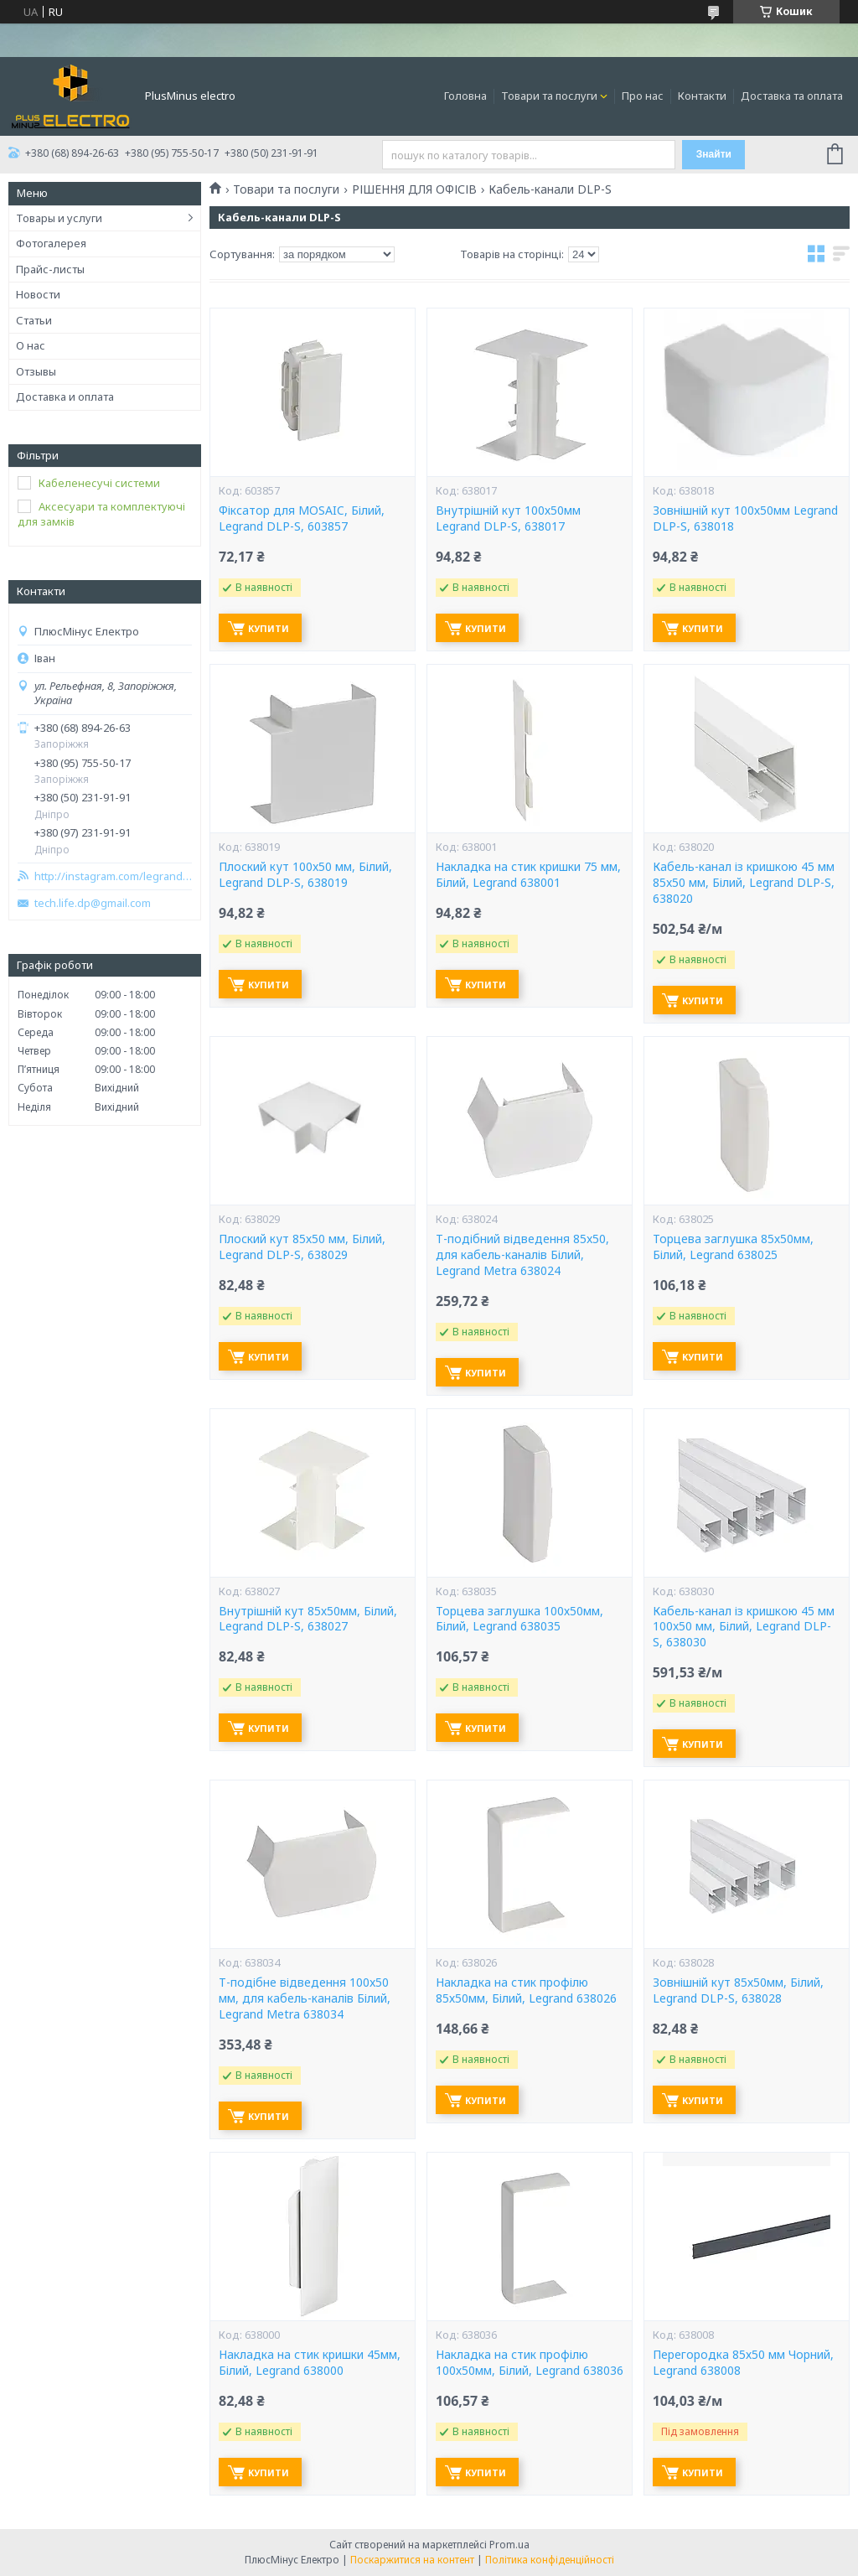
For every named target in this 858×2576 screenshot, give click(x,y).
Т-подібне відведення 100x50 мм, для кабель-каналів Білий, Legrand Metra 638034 (304, 1998)
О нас (30, 345)
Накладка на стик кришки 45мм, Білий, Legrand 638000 (310, 2362)
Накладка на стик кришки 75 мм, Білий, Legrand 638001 (528, 874)
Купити (268, 628)
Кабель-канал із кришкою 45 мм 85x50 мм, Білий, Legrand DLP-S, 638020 (744, 882)
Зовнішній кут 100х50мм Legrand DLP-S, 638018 (745, 518)
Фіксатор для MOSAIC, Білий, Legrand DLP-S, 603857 (302, 518)
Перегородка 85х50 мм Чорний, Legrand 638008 (743, 2362)
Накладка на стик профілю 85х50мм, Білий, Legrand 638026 (526, 1990)
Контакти (702, 95)
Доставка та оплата (792, 95)
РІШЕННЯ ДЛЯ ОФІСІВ (414, 189)
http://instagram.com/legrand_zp (113, 876)
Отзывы (36, 371)
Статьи (34, 320)
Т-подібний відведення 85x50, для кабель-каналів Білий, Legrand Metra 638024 (522, 1254)
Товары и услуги (59, 217)
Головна (465, 95)
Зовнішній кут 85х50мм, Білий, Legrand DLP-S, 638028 (738, 1990)
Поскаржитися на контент (412, 2560)
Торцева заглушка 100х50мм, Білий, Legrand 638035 (519, 1619)
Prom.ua (509, 2544)
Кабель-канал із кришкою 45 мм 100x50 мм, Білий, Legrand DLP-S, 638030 (744, 1627)
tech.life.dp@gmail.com (92, 903)
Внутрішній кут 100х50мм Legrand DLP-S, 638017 (508, 518)
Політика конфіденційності (549, 2560)
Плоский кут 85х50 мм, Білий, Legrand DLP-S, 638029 (302, 1246)
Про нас (643, 95)
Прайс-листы (50, 269)
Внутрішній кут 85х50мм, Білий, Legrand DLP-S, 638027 (308, 1619)
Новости (38, 294)
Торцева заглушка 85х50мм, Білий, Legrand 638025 (733, 1246)
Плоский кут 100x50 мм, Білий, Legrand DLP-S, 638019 (305, 874)
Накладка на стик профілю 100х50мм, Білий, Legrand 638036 (529, 2362)
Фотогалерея (51, 243)
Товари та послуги (549, 95)
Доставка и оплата (65, 396)
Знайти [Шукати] (713, 154)
